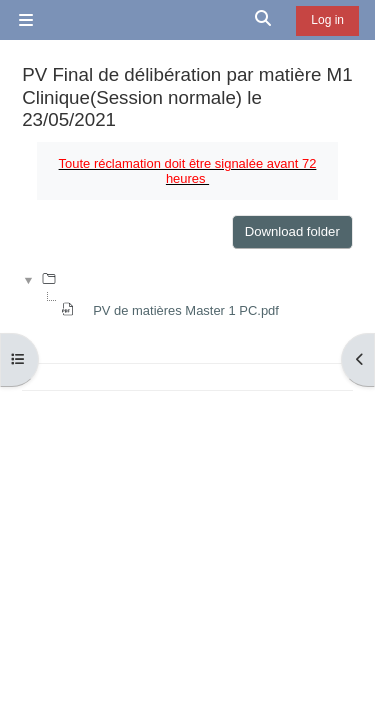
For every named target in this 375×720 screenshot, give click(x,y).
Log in (327, 20)
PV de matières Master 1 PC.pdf (186, 310)
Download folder (292, 231)
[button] (264, 20)
